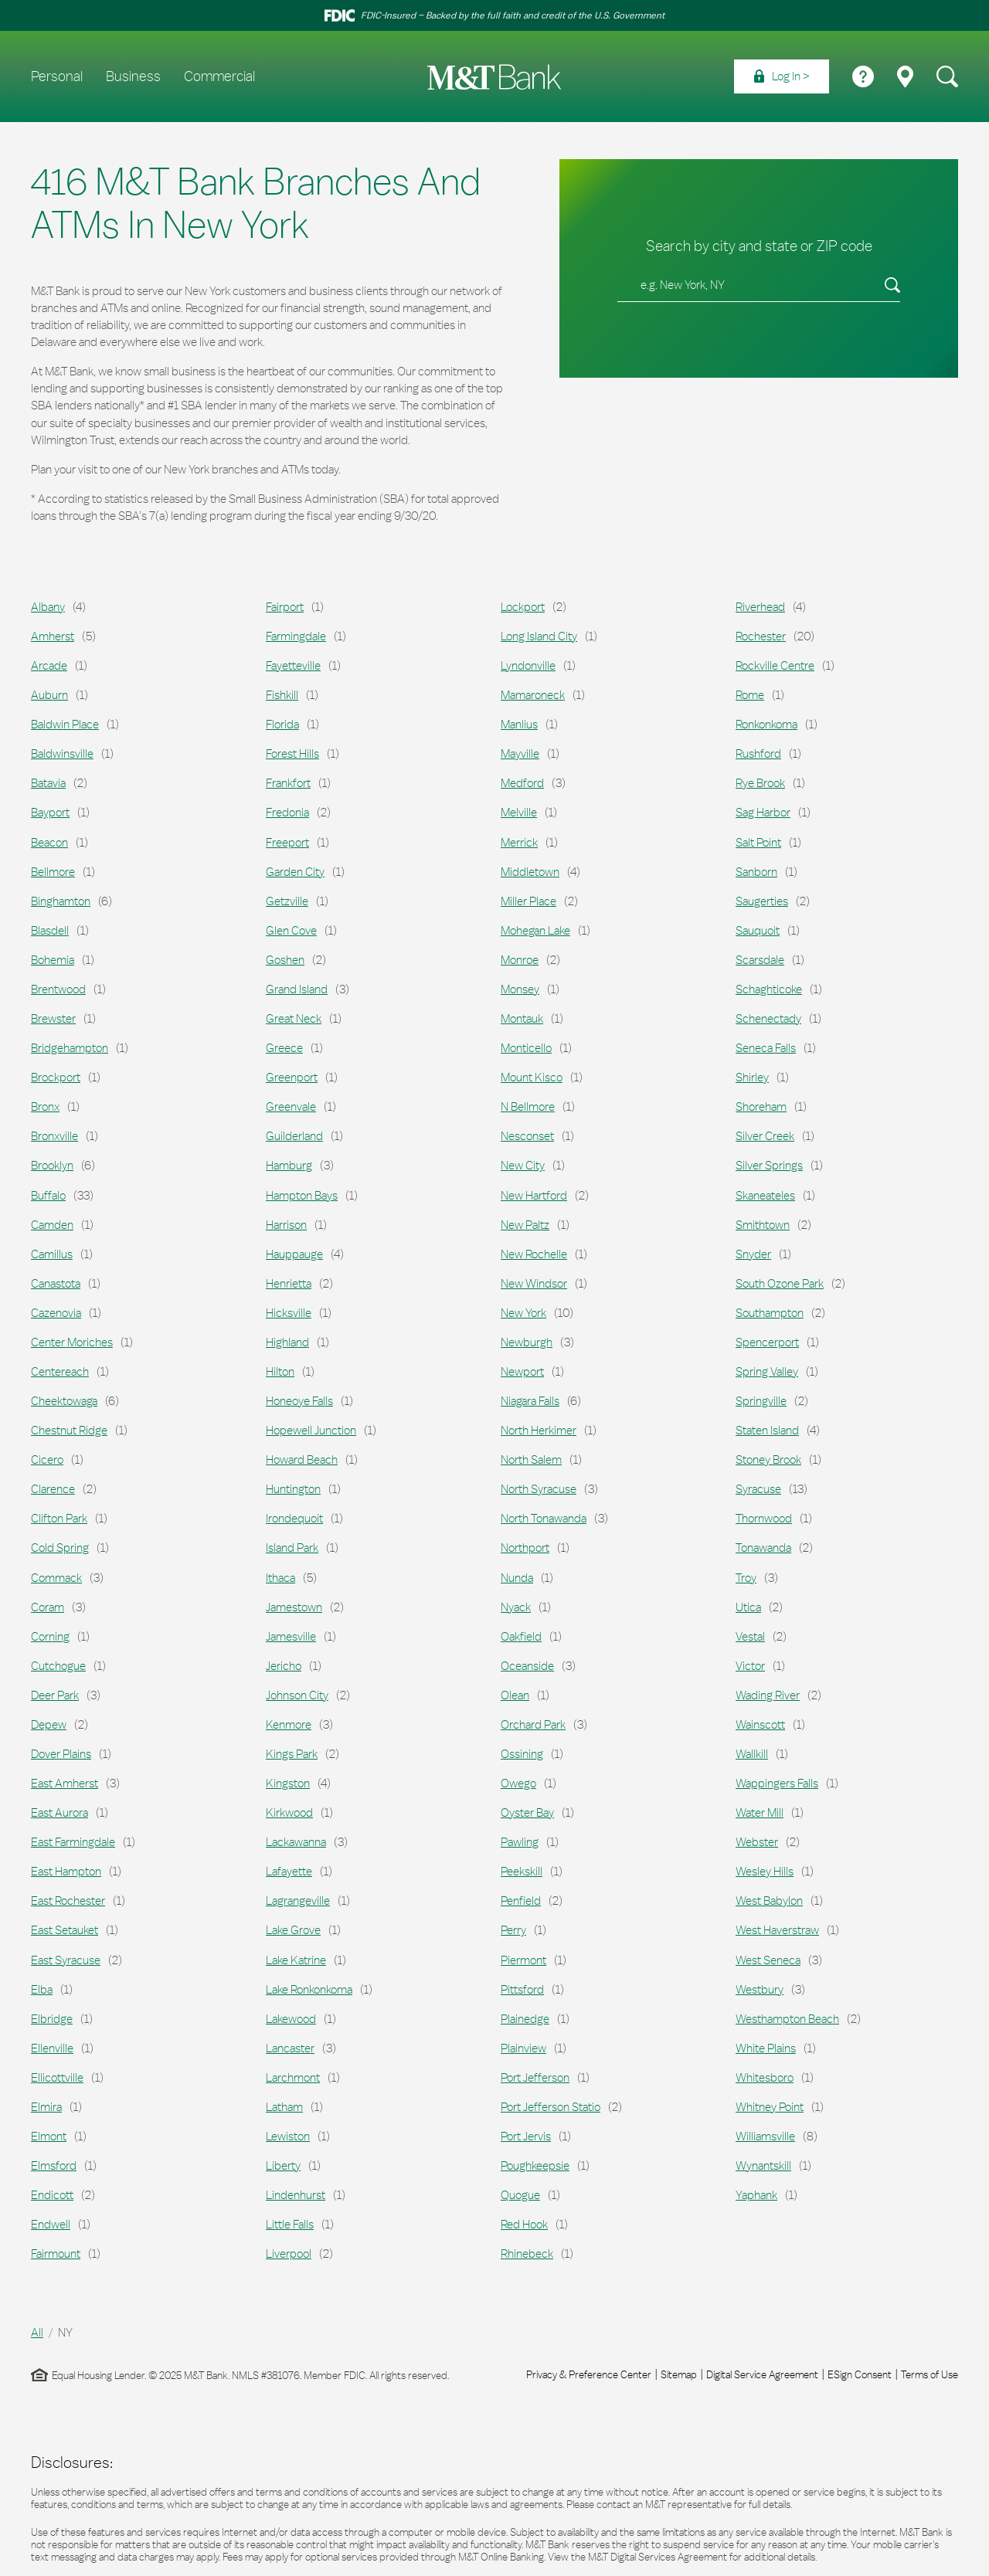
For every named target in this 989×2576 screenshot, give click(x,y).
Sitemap (679, 2374)
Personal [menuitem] (57, 76)
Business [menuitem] (133, 76)
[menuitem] (781, 76)
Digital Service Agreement (762, 2374)
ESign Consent (860, 2374)
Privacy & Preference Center (588, 2374)
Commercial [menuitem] (219, 76)
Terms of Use (929, 2374)
